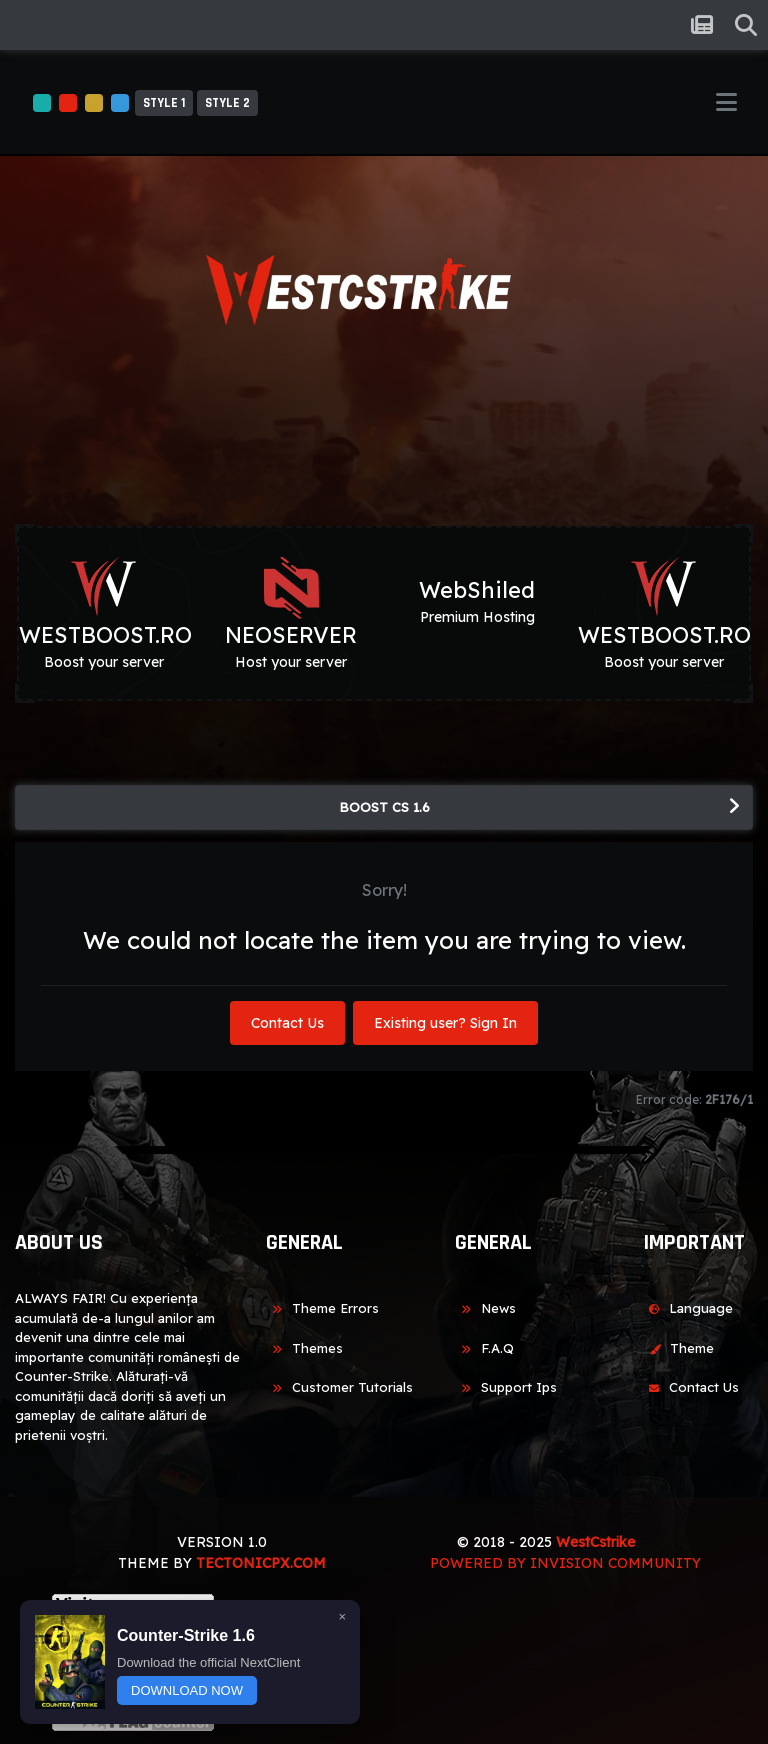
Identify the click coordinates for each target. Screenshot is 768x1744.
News (485, 1308)
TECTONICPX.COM (261, 1563)
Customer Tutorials (339, 1387)
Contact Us (287, 1023)
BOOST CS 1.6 (384, 807)
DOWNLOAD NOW (187, 1690)
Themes (304, 1348)
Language (688, 1308)
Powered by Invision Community (565, 1563)
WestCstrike (595, 1542)
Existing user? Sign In (445, 1023)
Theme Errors (322, 1308)
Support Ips (506, 1387)
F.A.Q (484, 1348)
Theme (678, 1348)
